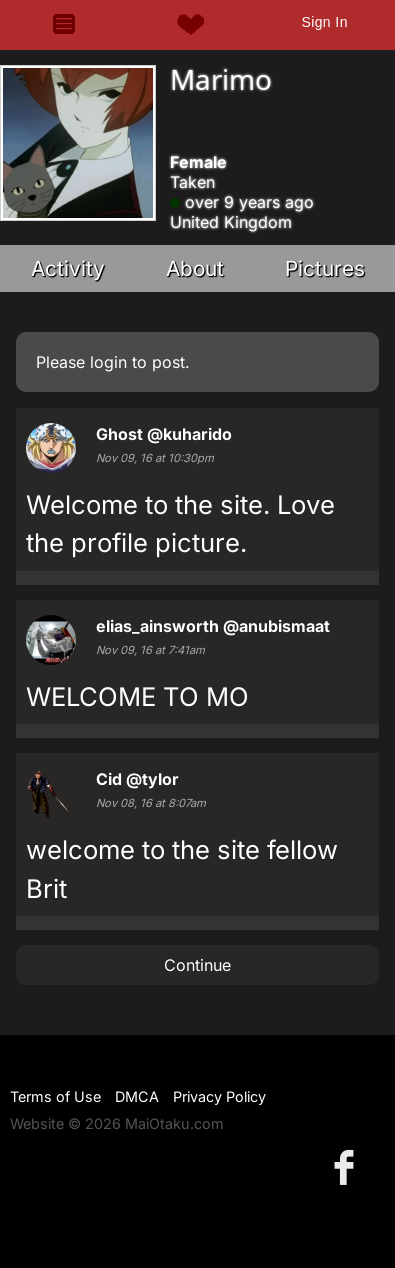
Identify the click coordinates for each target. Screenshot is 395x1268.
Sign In (324, 22)
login (108, 362)
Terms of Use (55, 1096)
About (195, 268)
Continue (197, 965)
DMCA (137, 1096)
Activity (68, 268)
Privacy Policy (219, 1096)
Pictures (325, 268)
